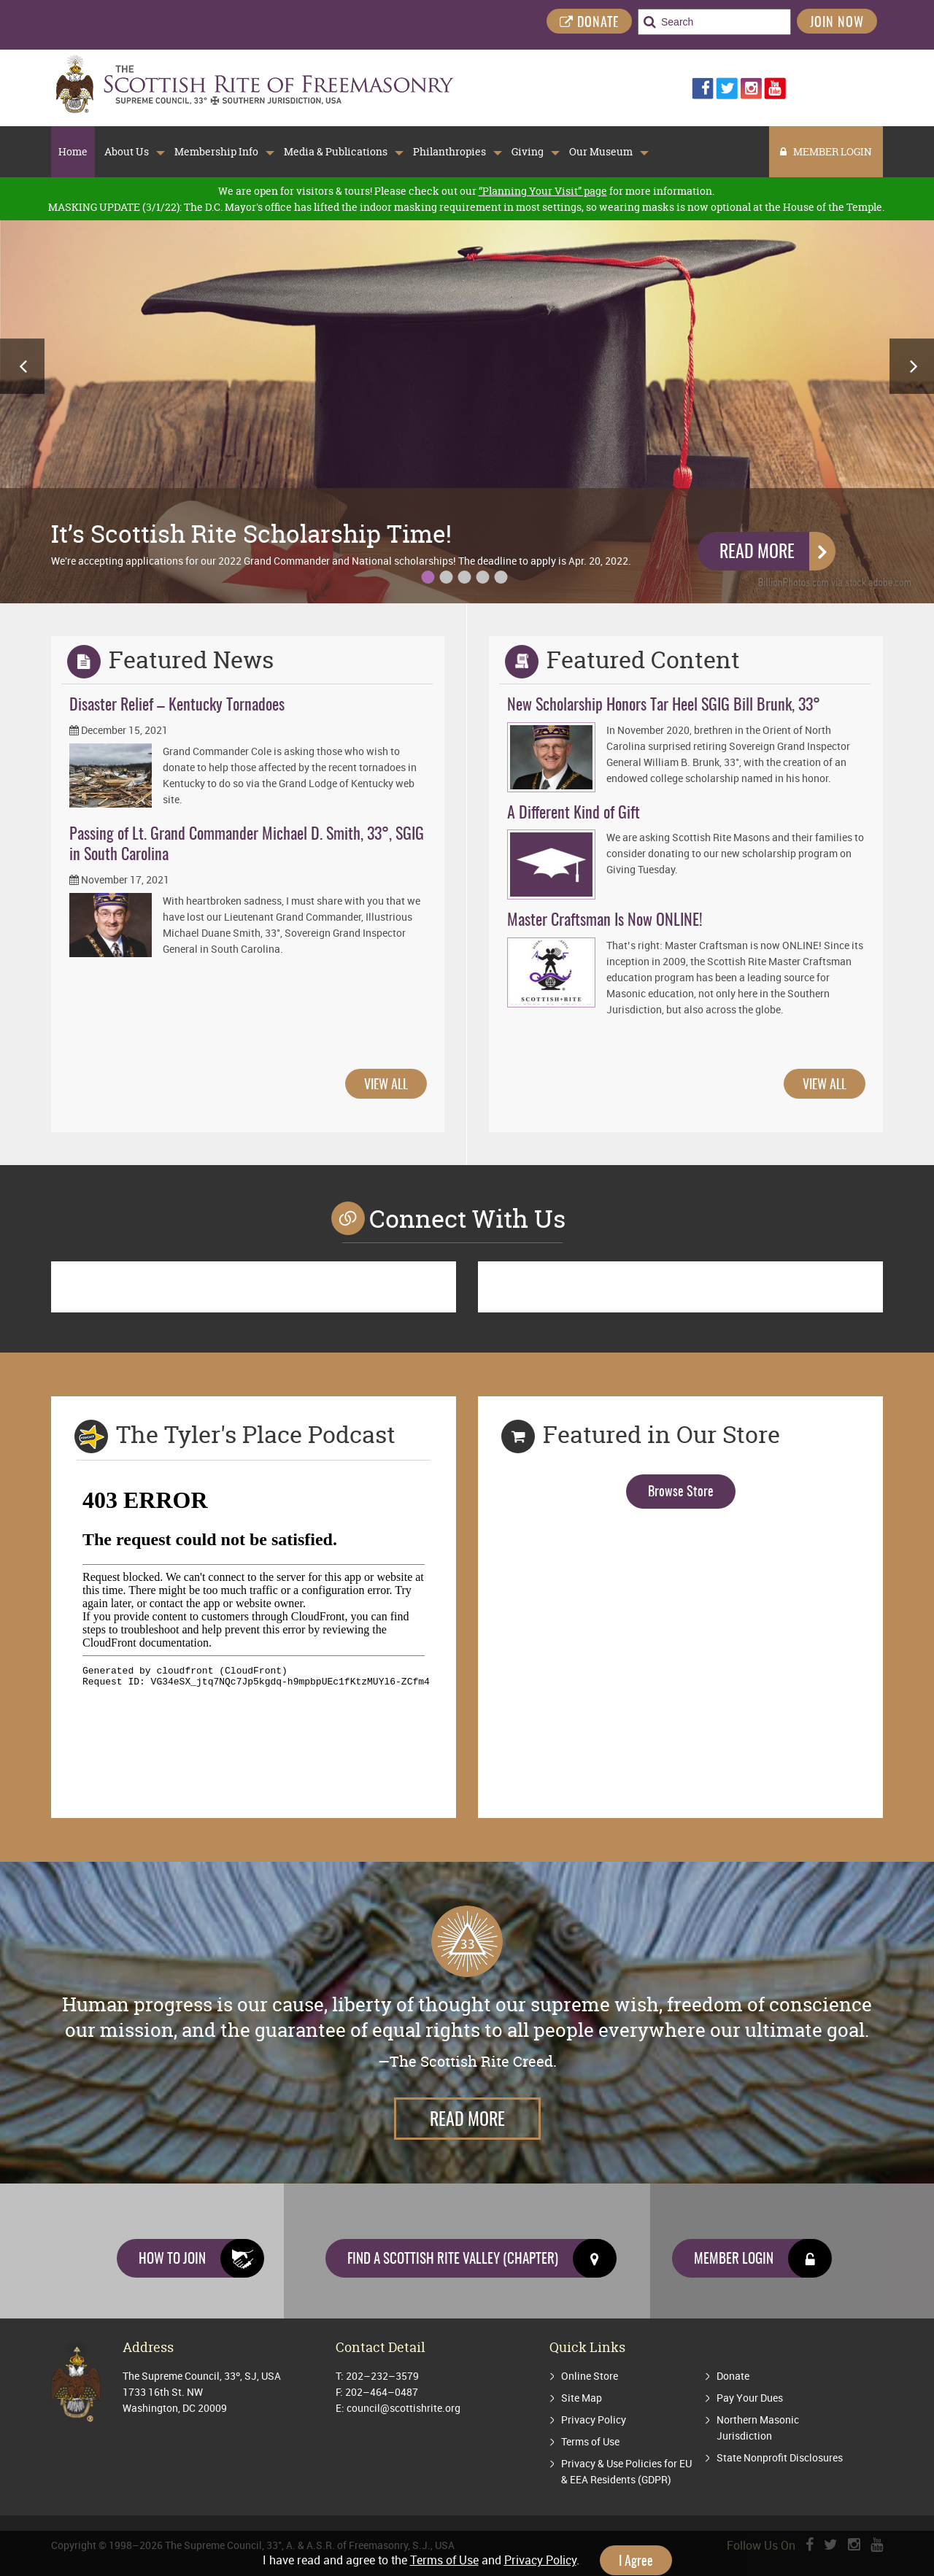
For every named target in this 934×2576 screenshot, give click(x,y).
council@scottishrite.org (403, 2408)
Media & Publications (335, 151)
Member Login (763, 2258)
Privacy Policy (593, 2419)
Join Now (837, 23)
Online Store (589, 2376)
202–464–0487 (381, 2392)
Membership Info (216, 151)
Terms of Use (590, 2441)
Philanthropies (449, 151)
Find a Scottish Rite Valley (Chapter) (482, 2258)
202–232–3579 (382, 2376)
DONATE (589, 23)
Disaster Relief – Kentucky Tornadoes (177, 705)
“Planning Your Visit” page (543, 191)
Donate (733, 2376)
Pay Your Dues (750, 2398)
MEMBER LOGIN (826, 151)
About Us (126, 151)
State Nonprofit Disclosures (780, 2457)
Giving (528, 151)
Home (73, 151)
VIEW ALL (386, 1085)
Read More (757, 553)
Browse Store (681, 1492)
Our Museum (601, 151)
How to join (201, 2258)
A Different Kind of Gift (573, 813)
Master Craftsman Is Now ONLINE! (605, 921)
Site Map (581, 2398)
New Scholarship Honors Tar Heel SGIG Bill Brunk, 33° (663, 705)
